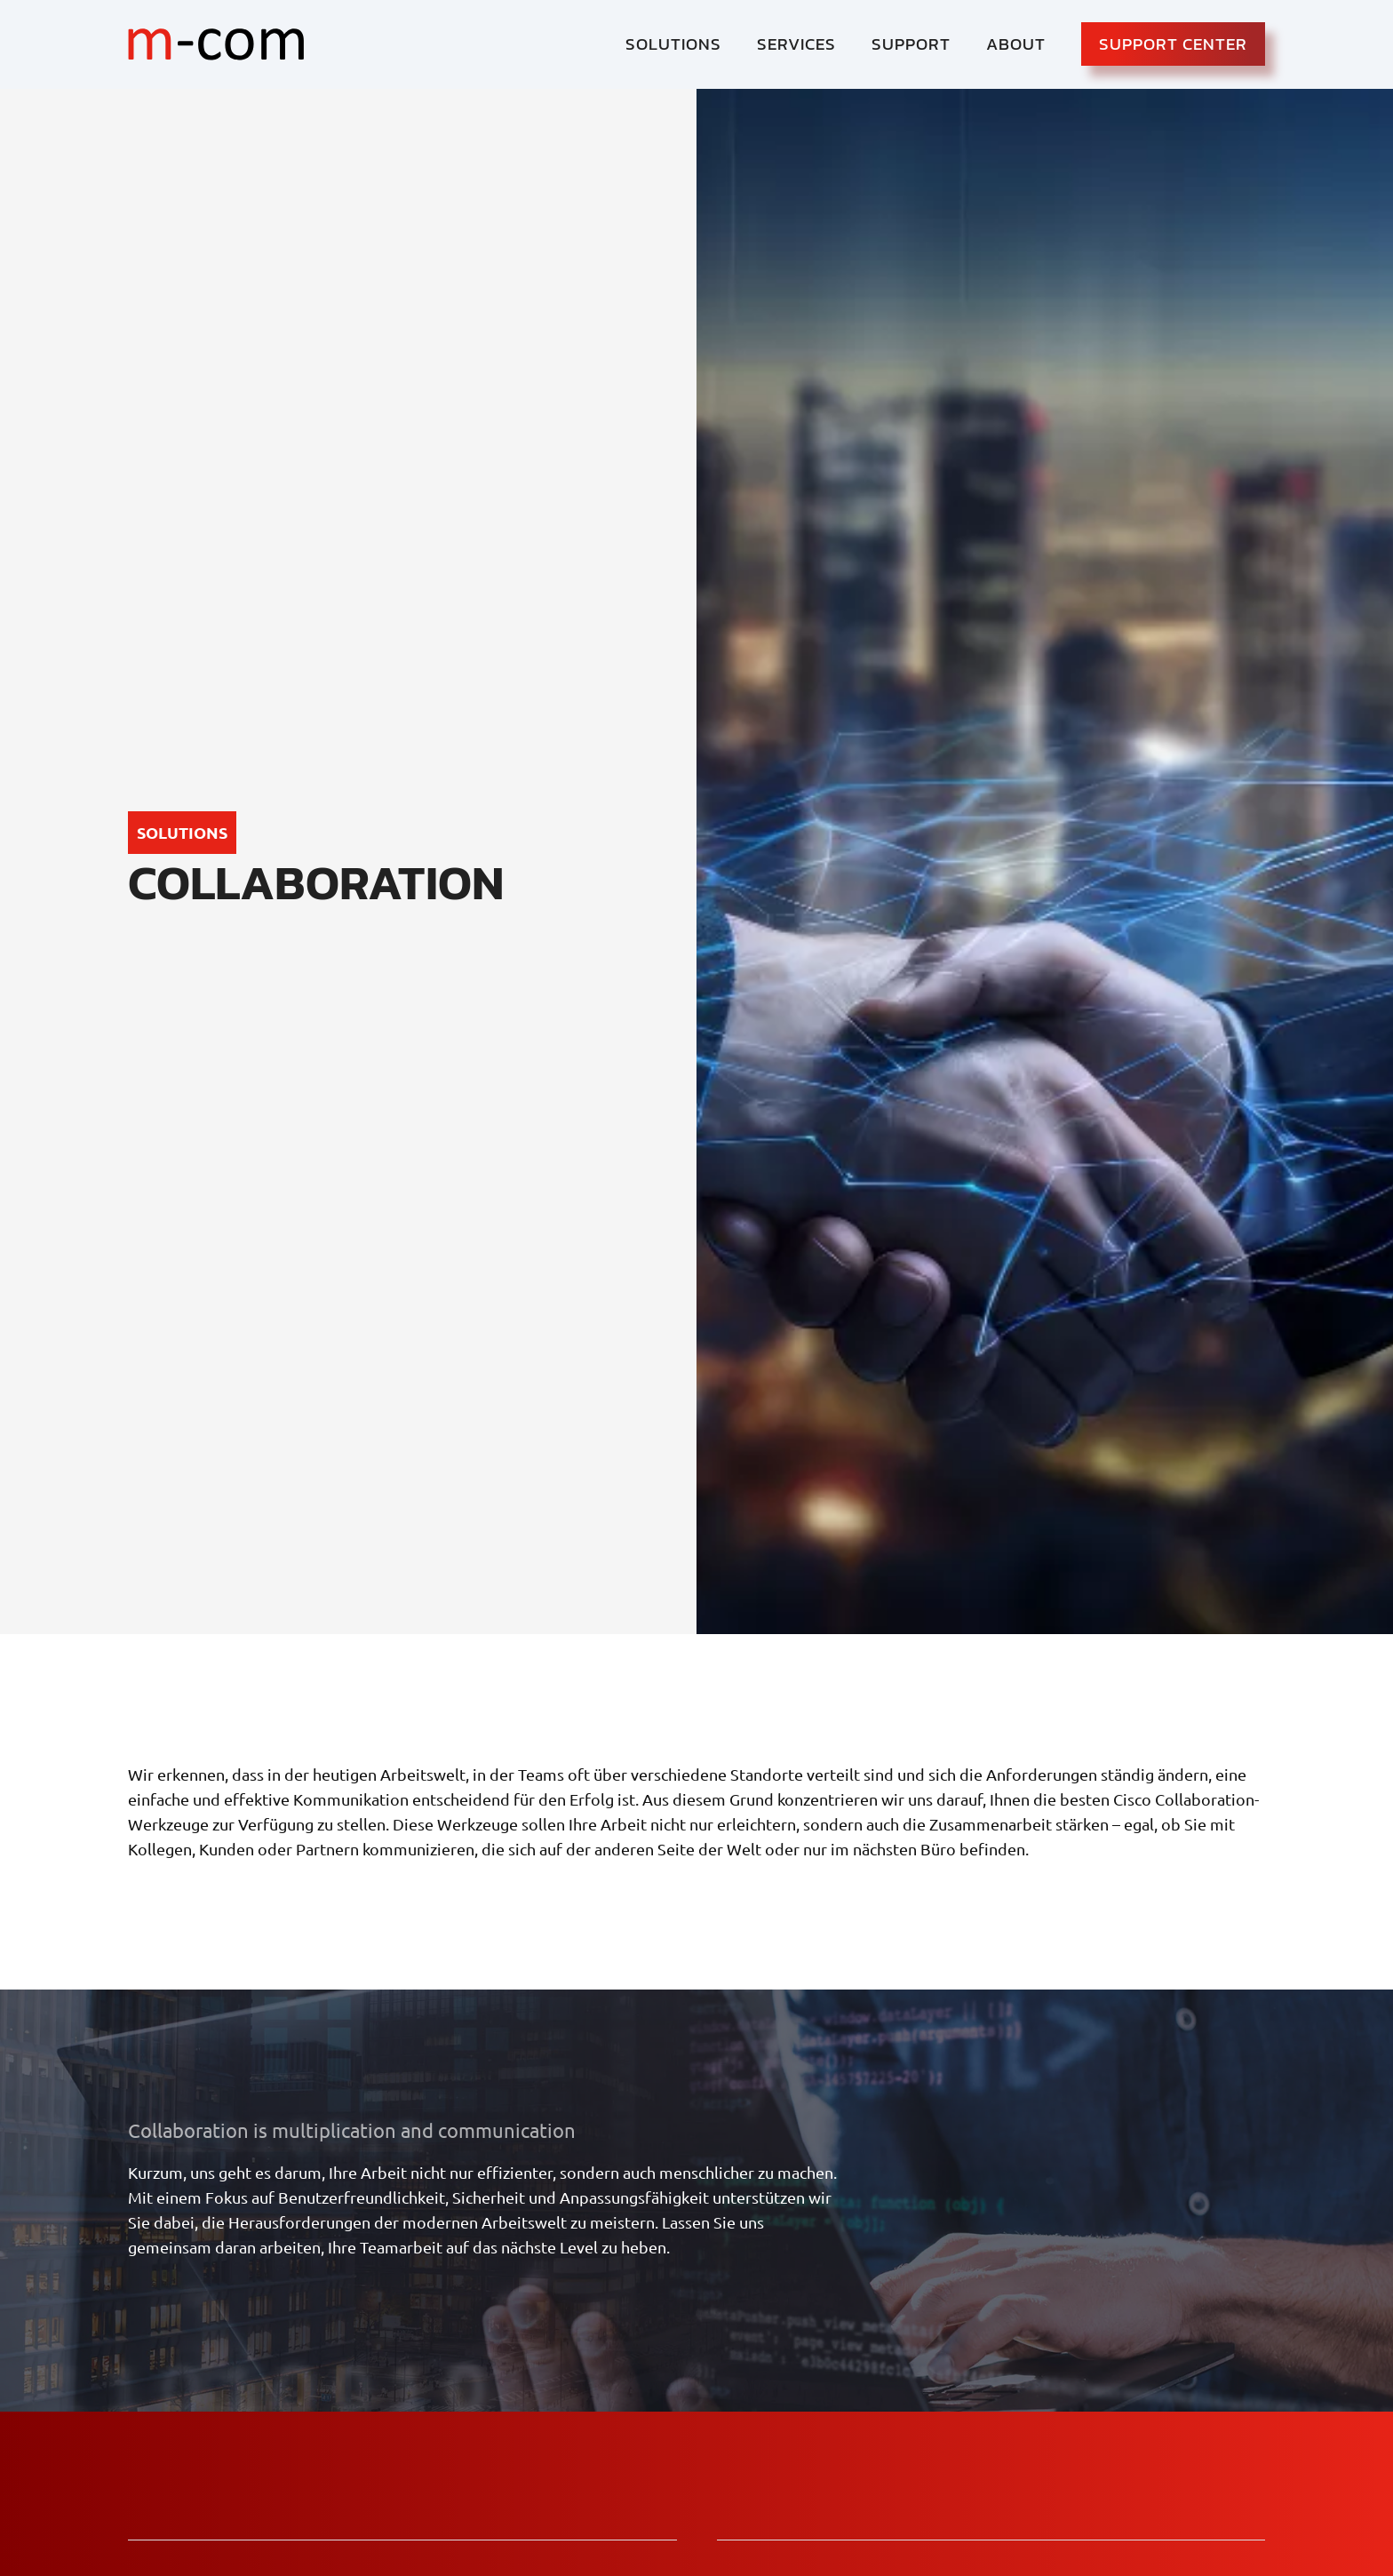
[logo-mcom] (216, 44)
